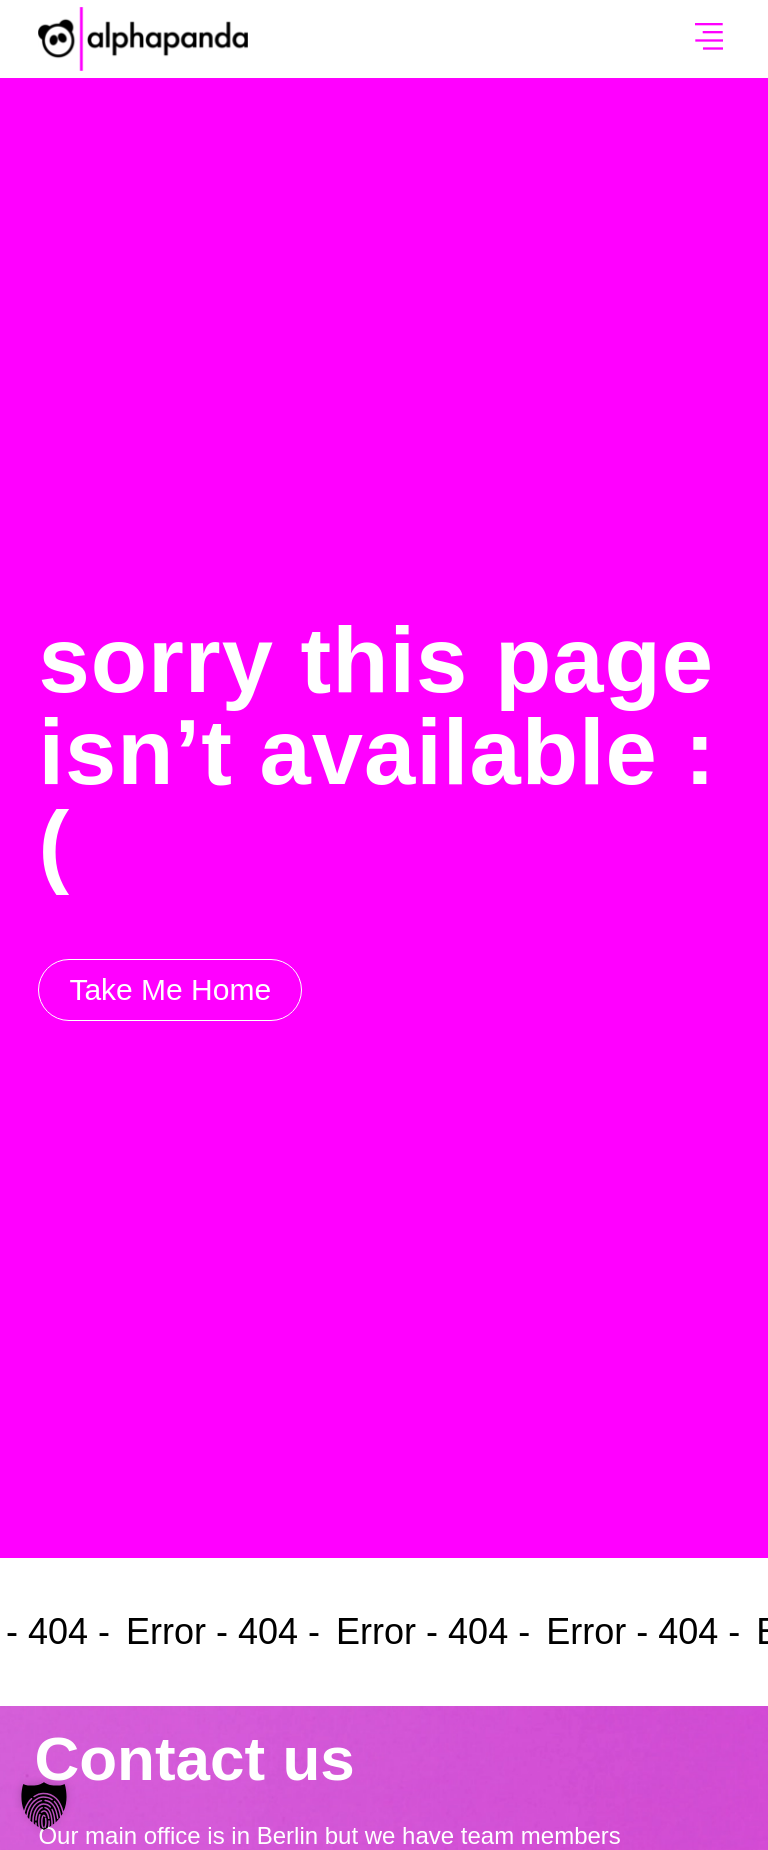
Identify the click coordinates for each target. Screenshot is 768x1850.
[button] (709, 39)
